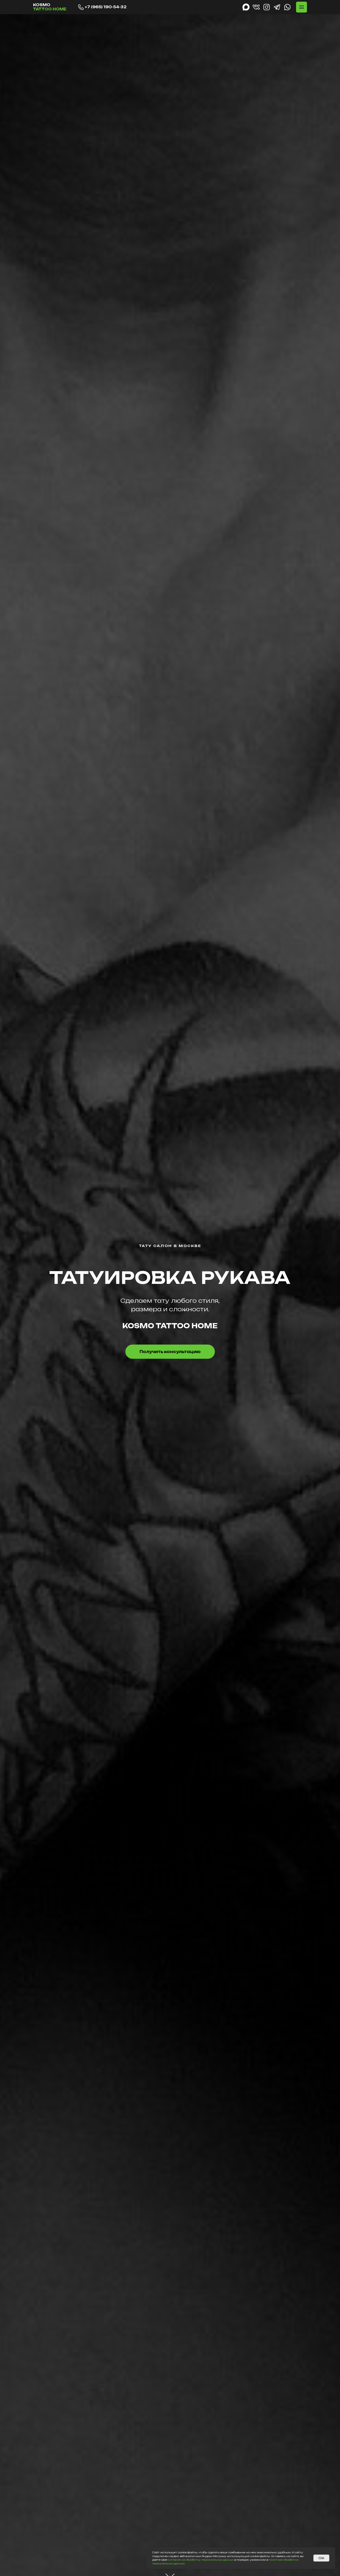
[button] (301, 7)
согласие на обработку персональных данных (201, 2559)
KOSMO (49, 7)
